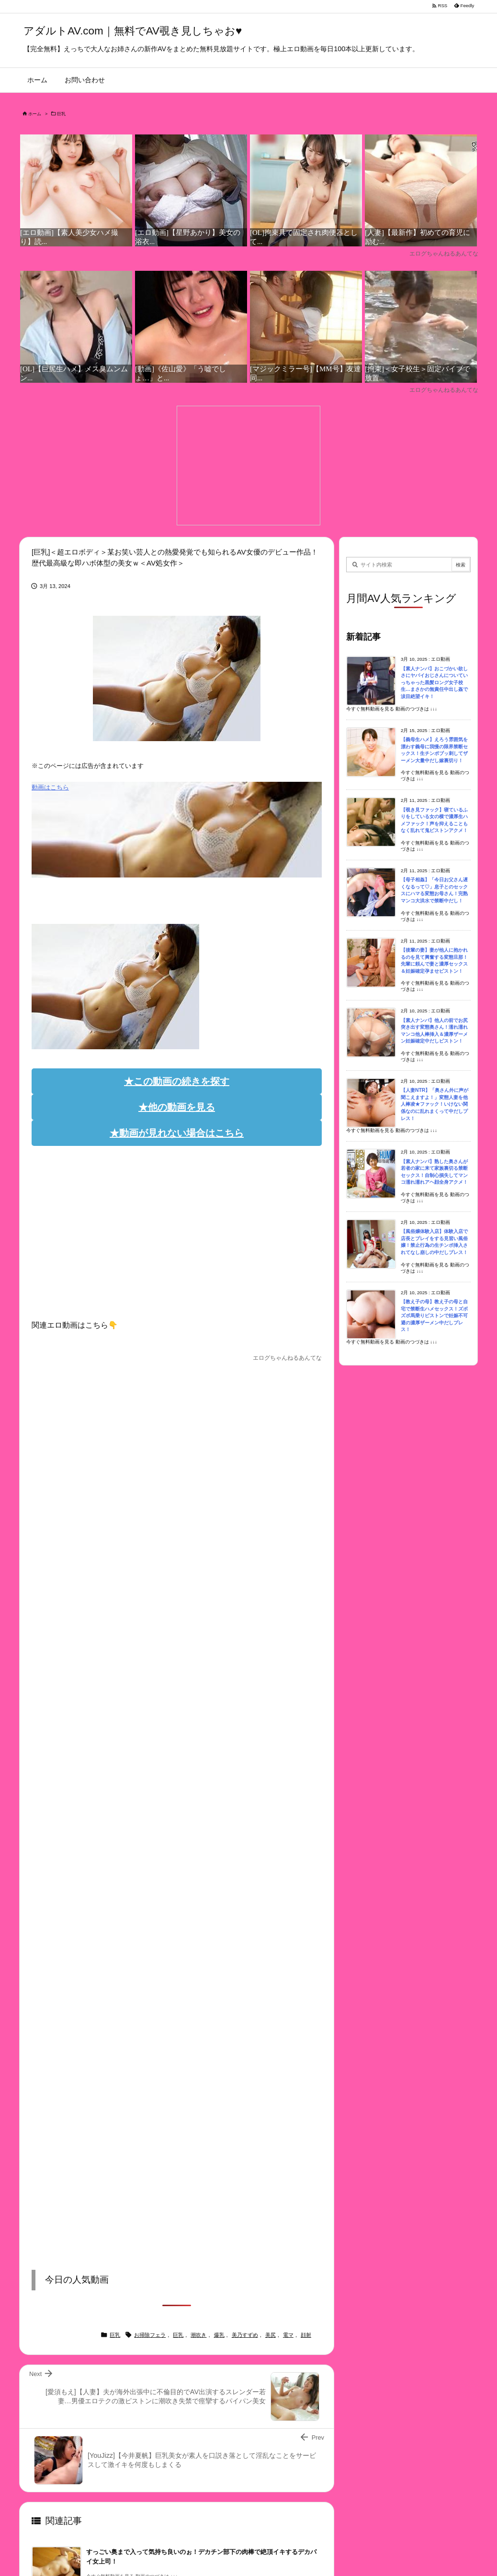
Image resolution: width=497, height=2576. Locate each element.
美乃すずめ (245, 2335)
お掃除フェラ (150, 2335)
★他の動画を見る (176, 1107)
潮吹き (198, 2335)
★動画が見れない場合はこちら (177, 1133)
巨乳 (61, 113)
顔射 (306, 2335)
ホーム (34, 113)
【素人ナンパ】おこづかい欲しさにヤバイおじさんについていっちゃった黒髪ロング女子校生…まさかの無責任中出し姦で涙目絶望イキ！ (434, 682)
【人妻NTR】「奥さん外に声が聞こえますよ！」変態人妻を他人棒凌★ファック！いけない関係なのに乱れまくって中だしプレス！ (434, 1104)
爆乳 (219, 2335)
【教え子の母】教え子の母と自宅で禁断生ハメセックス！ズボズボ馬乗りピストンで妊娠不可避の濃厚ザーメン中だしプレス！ (434, 1315)
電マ (288, 2335)
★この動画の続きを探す (176, 1081)
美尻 (270, 2335)
